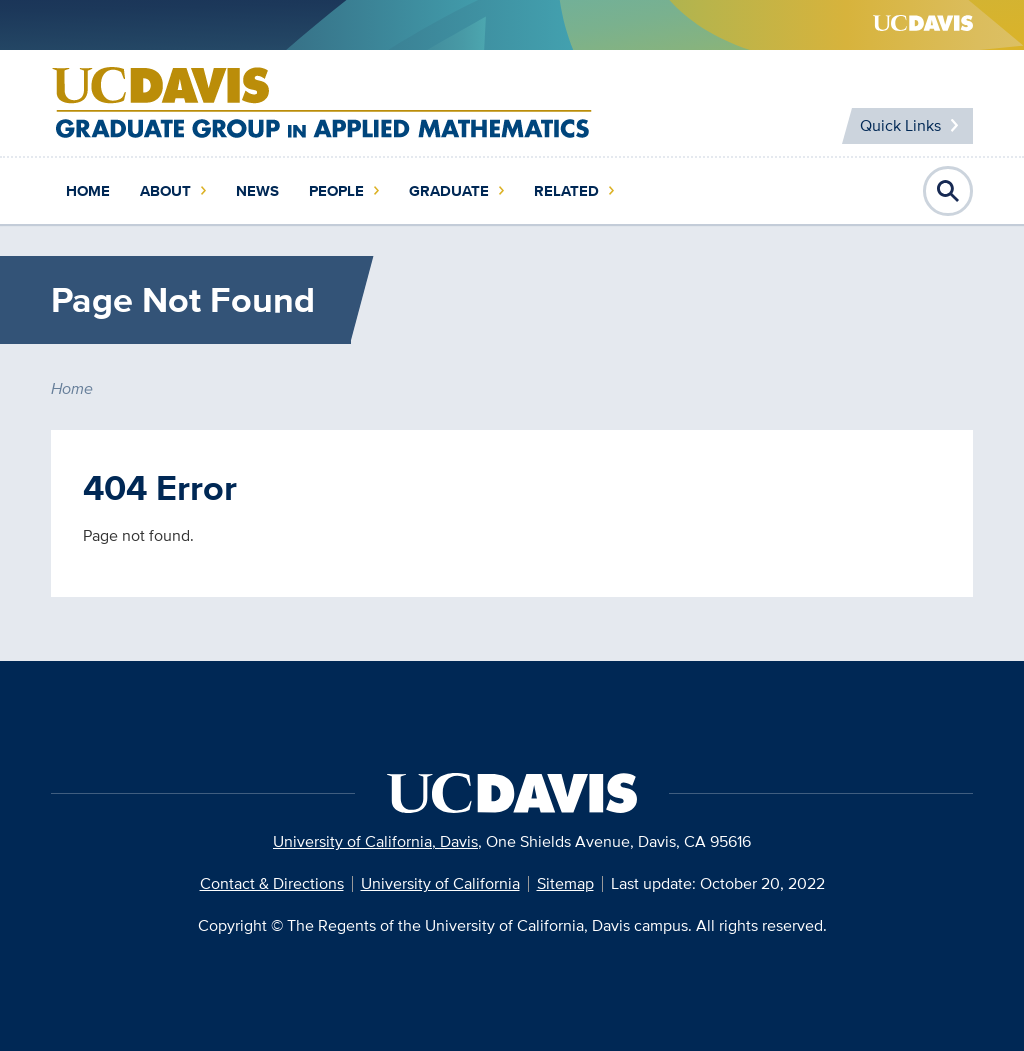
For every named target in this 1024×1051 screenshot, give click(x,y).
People (336, 191)
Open (948, 191)
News (257, 191)
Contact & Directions (272, 883)
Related (566, 191)
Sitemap (565, 883)
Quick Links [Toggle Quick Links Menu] (900, 125)
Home (88, 191)
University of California (440, 883)
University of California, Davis (375, 841)
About (165, 191)
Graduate (449, 191)
